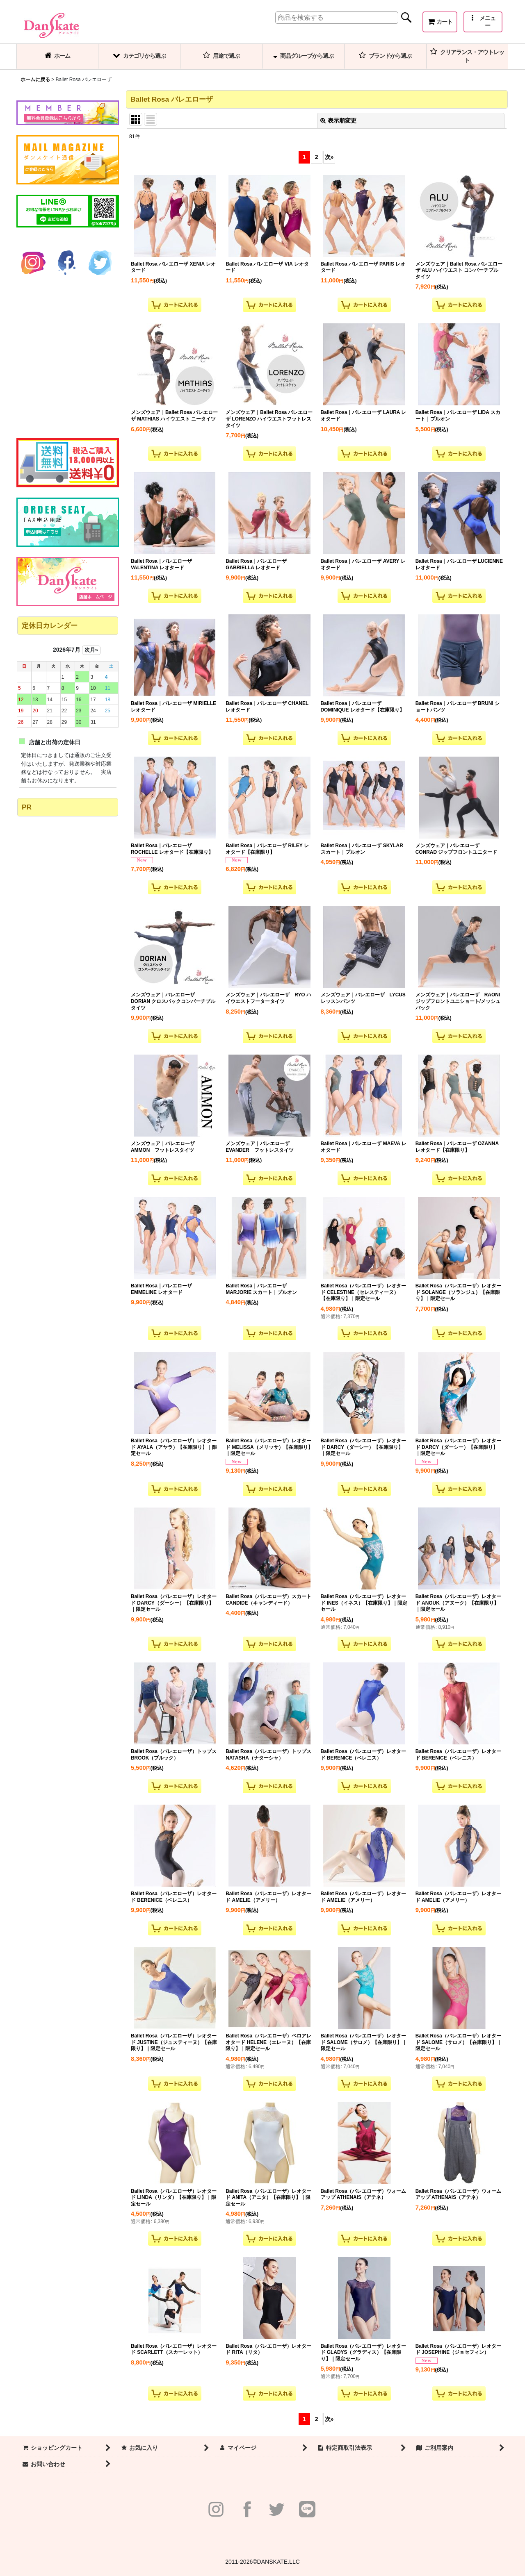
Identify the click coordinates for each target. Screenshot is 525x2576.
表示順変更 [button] (338, 120)
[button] (482, 21)
